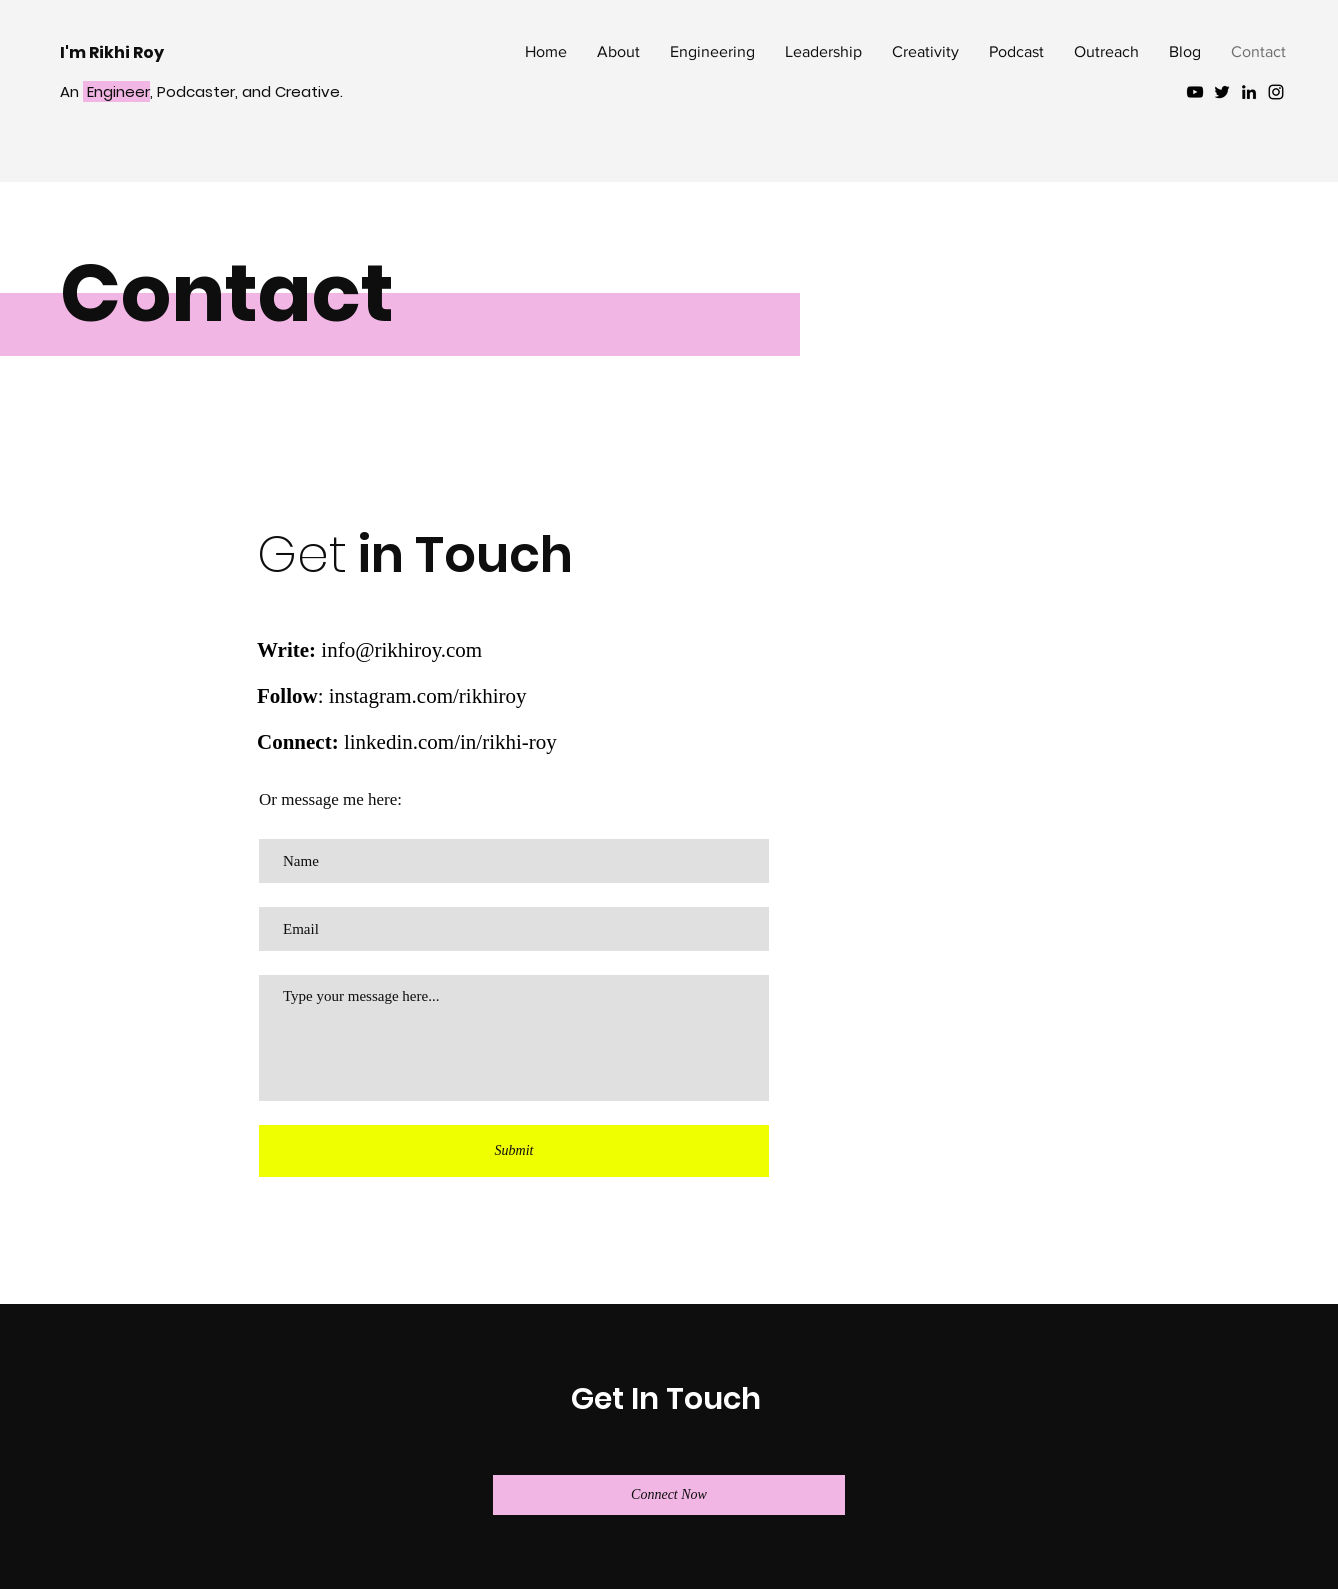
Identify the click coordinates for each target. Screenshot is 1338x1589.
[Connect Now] (669, 1495)
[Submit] (514, 1151)
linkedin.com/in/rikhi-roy (450, 742)
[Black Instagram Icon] (1276, 92)
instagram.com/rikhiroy (428, 696)
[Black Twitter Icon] (1222, 92)
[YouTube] (1195, 92)
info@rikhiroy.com (401, 650)
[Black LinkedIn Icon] (1249, 92)
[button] (712, 52)
